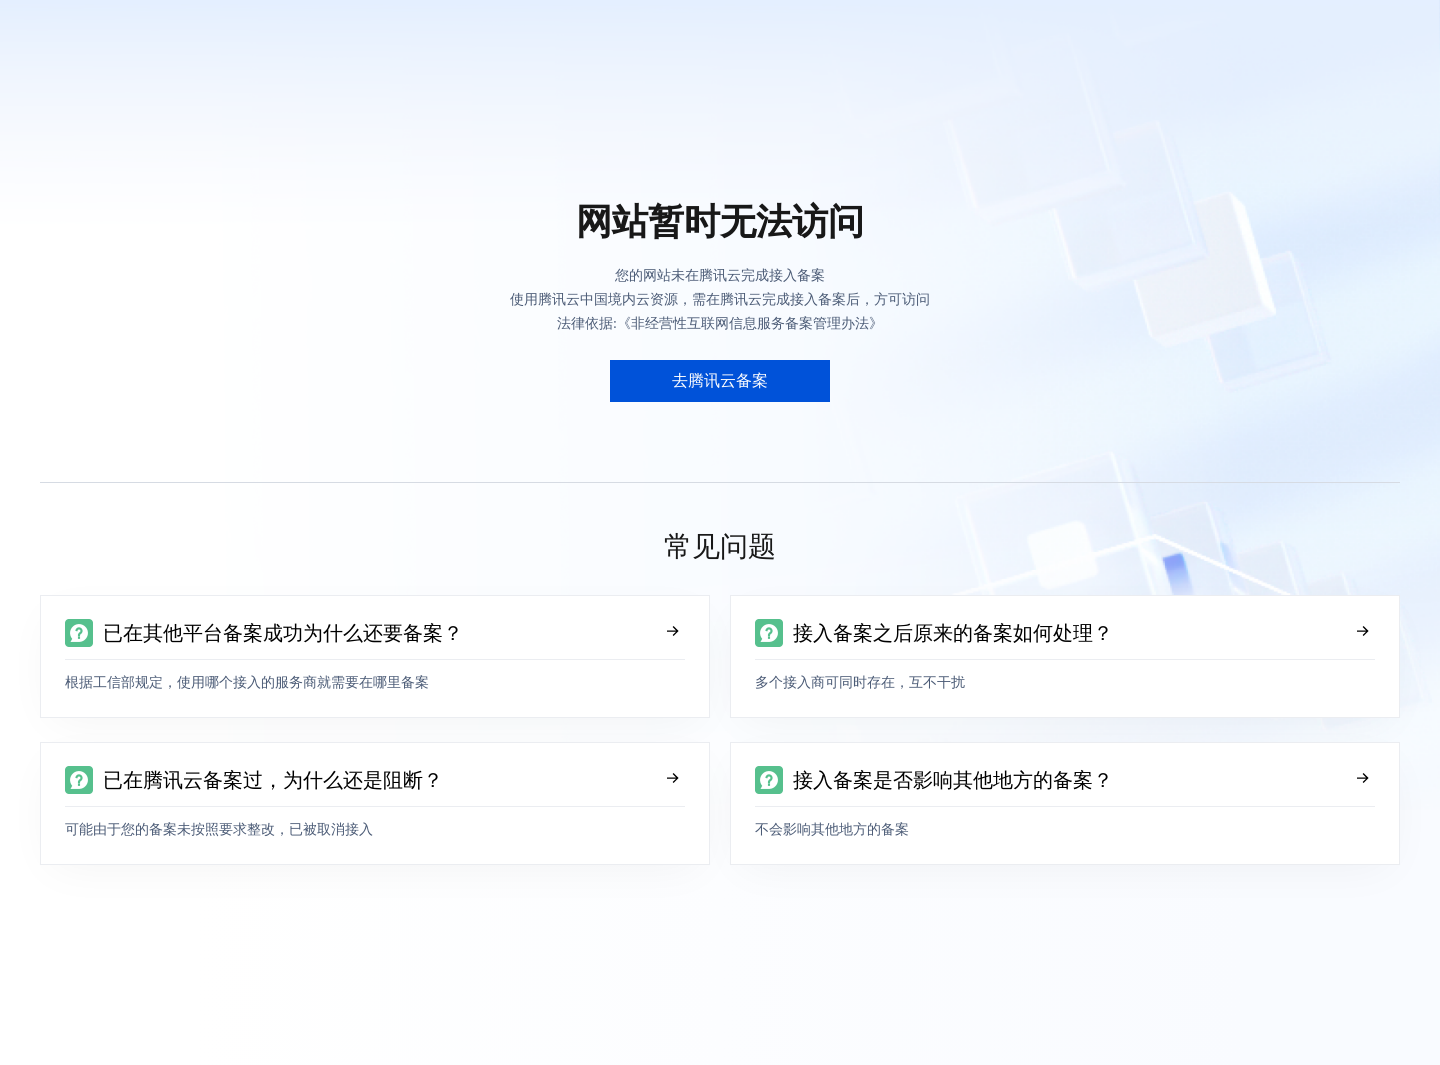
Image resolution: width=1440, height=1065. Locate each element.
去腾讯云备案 (720, 380)
